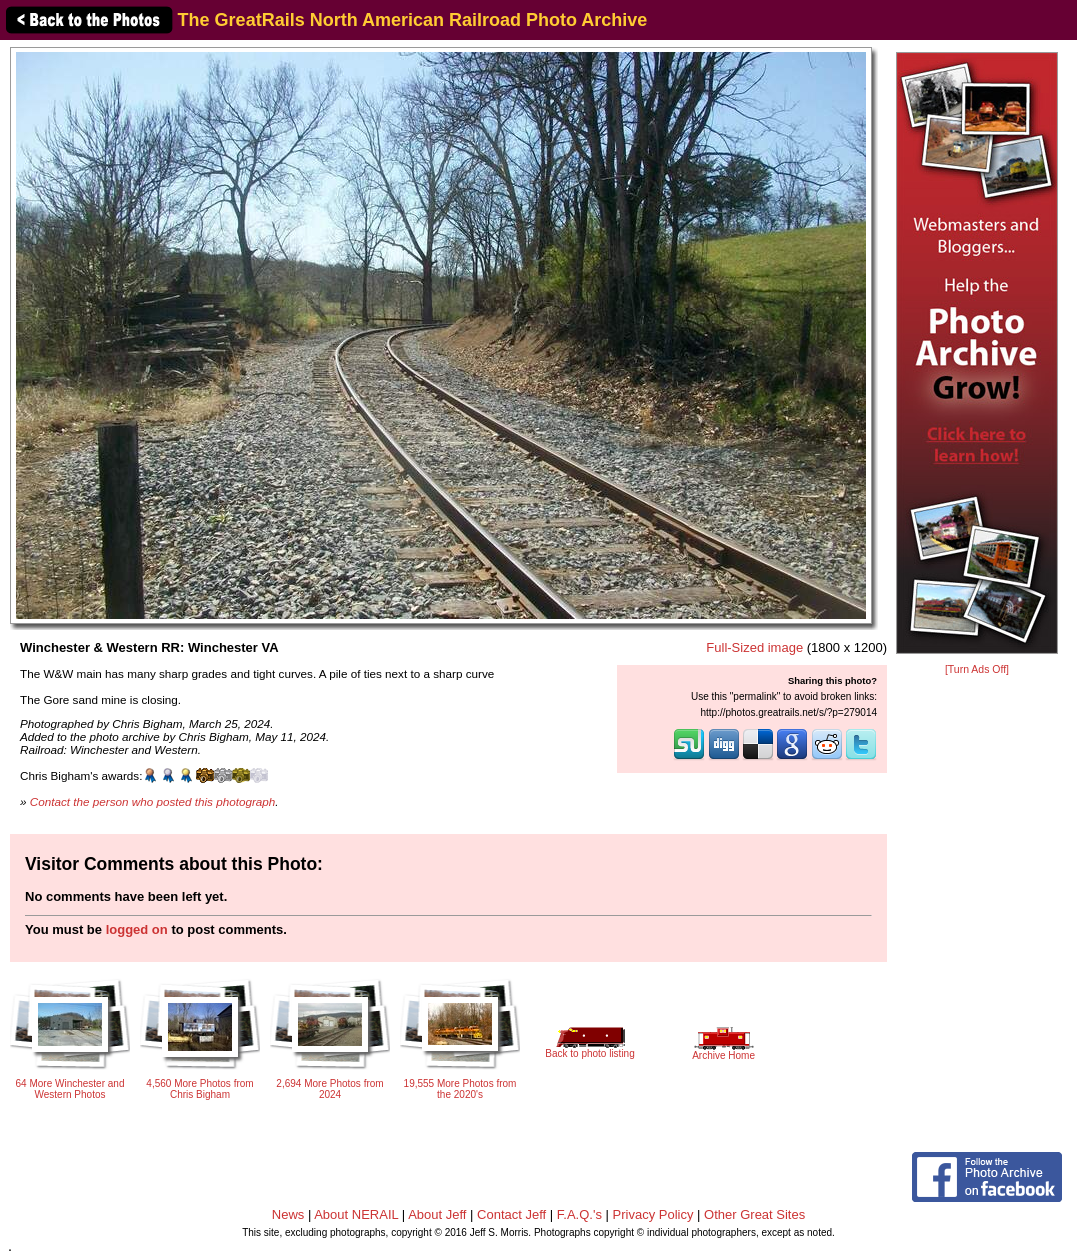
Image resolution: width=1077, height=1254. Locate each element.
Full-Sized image (754, 647)
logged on (137, 929)
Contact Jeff (511, 1214)
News (288, 1214)
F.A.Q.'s (579, 1214)
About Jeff (437, 1214)
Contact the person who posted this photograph (153, 801)
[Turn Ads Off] (977, 669)
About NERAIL (356, 1214)
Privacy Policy (653, 1214)
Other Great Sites (754, 1214)
